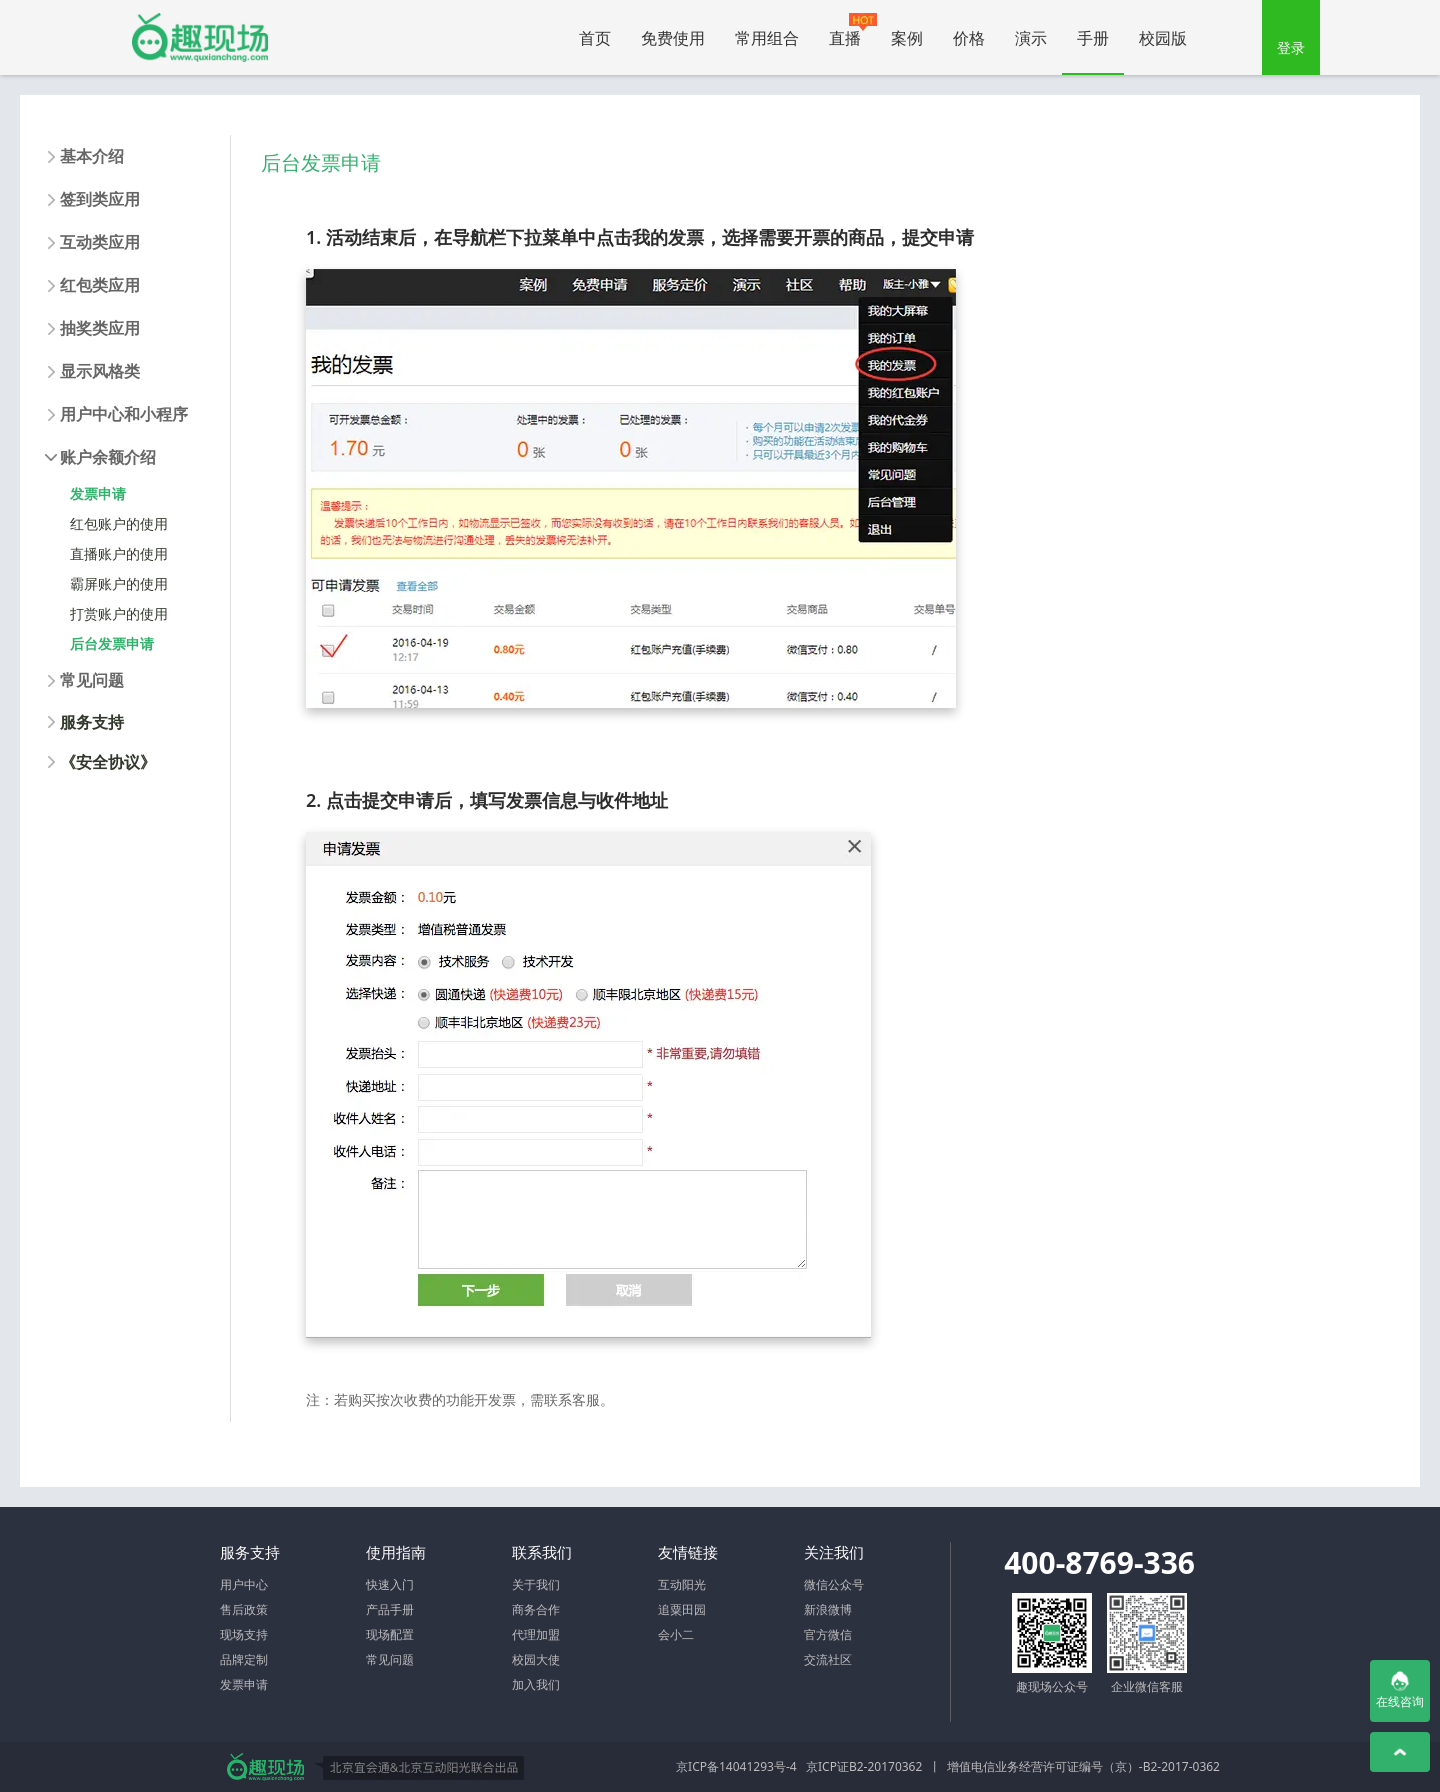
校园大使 (536, 1659)
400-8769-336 (1099, 1562)
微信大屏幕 (200, 37)
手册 (1093, 38)
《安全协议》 (108, 762)
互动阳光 (682, 1584)
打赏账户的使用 (119, 613)
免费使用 (673, 38)
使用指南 (396, 1552)
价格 (969, 38)
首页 (595, 38)
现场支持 (244, 1634)
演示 (1031, 38)
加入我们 (536, 1684)
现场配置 (390, 1634)
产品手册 (390, 1609)
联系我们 (542, 1552)
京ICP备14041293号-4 (736, 1766)
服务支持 (92, 722)
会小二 (676, 1634)
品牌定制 (244, 1659)
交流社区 (828, 1659)
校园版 (1163, 38)
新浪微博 (828, 1609)
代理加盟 (536, 1634)
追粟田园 (682, 1609)
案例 (907, 38)
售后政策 (244, 1609)
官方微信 (828, 1634)
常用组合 (767, 38)
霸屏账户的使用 (119, 583)
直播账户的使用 (119, 553)
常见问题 (390, 1659)
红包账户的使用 (119, 523)
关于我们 (536, 1584)
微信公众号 (834, 1584)
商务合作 (536, 1609)
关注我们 (834, 1552)
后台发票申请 (112, 643)
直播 (852, 31)
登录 (1291, 47)
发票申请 (98, 493)
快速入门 (390, 1584)
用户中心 (244, 1584)
